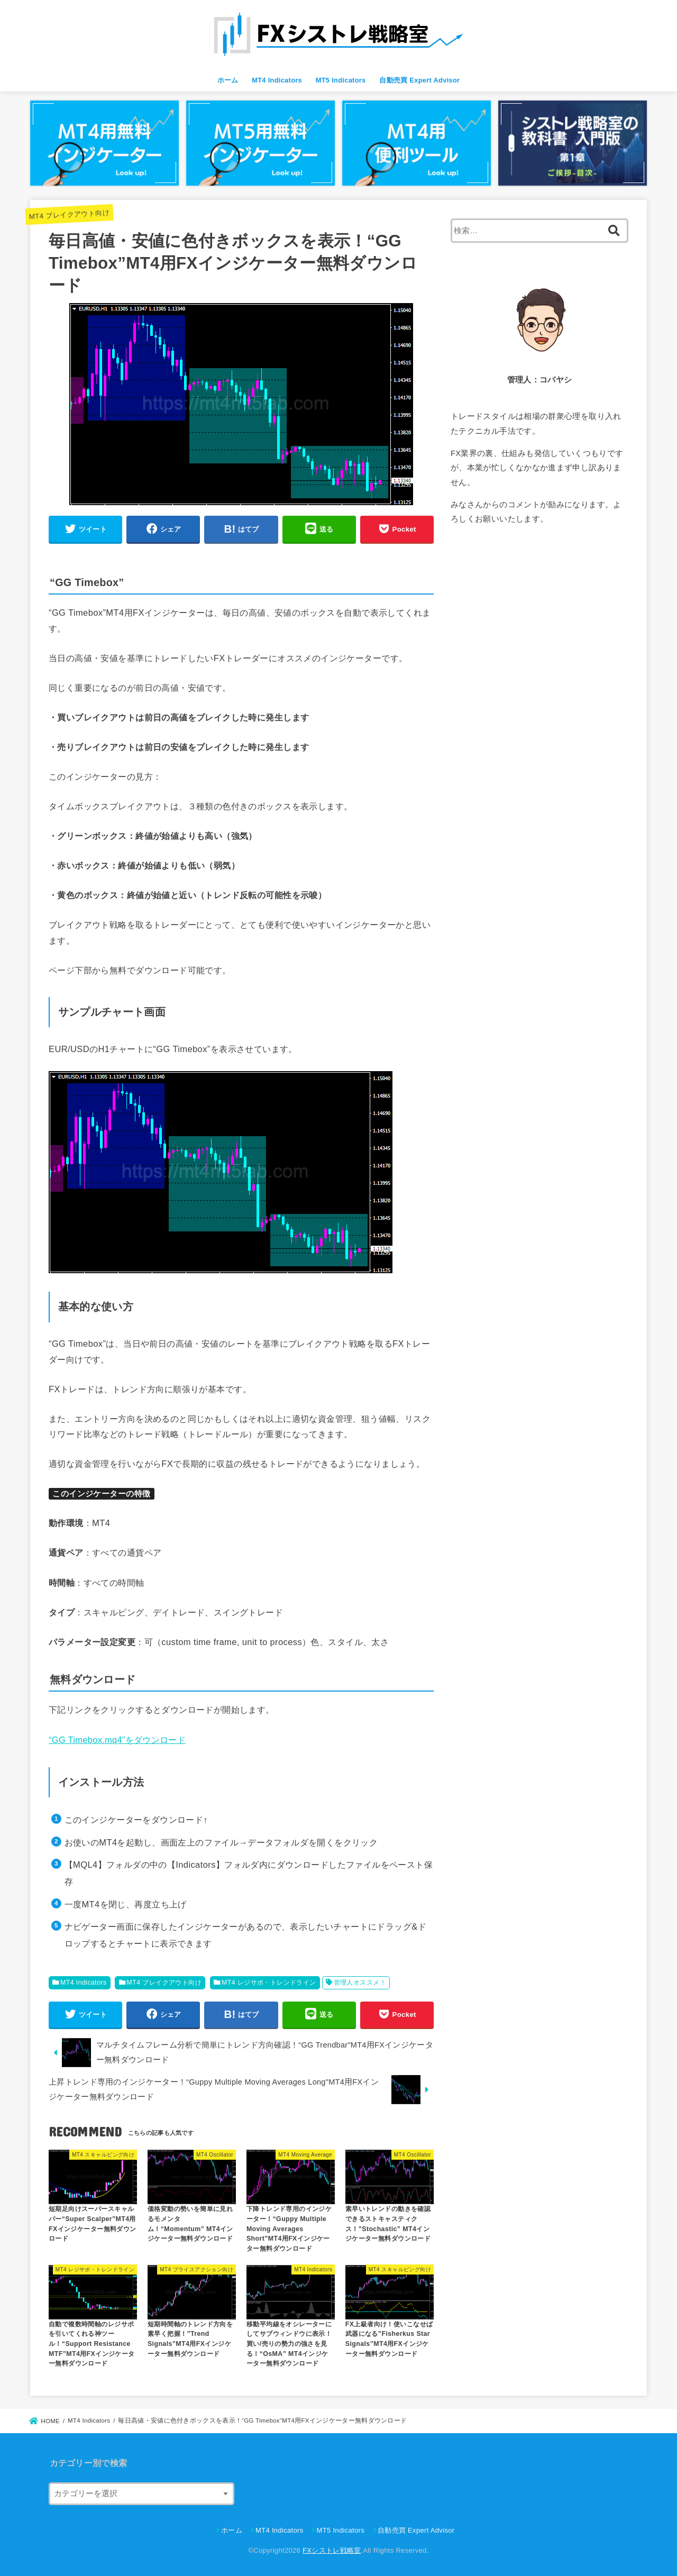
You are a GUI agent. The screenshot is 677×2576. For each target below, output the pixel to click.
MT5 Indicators (341, 80)
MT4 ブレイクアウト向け (69, 214)
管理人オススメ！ (360, 1982)
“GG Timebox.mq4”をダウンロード (117, 1739)
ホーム (228, 80)
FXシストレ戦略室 (332, 2550)
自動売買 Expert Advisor (419, 80)
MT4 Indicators (277, 80)
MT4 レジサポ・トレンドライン (269, 1982)
